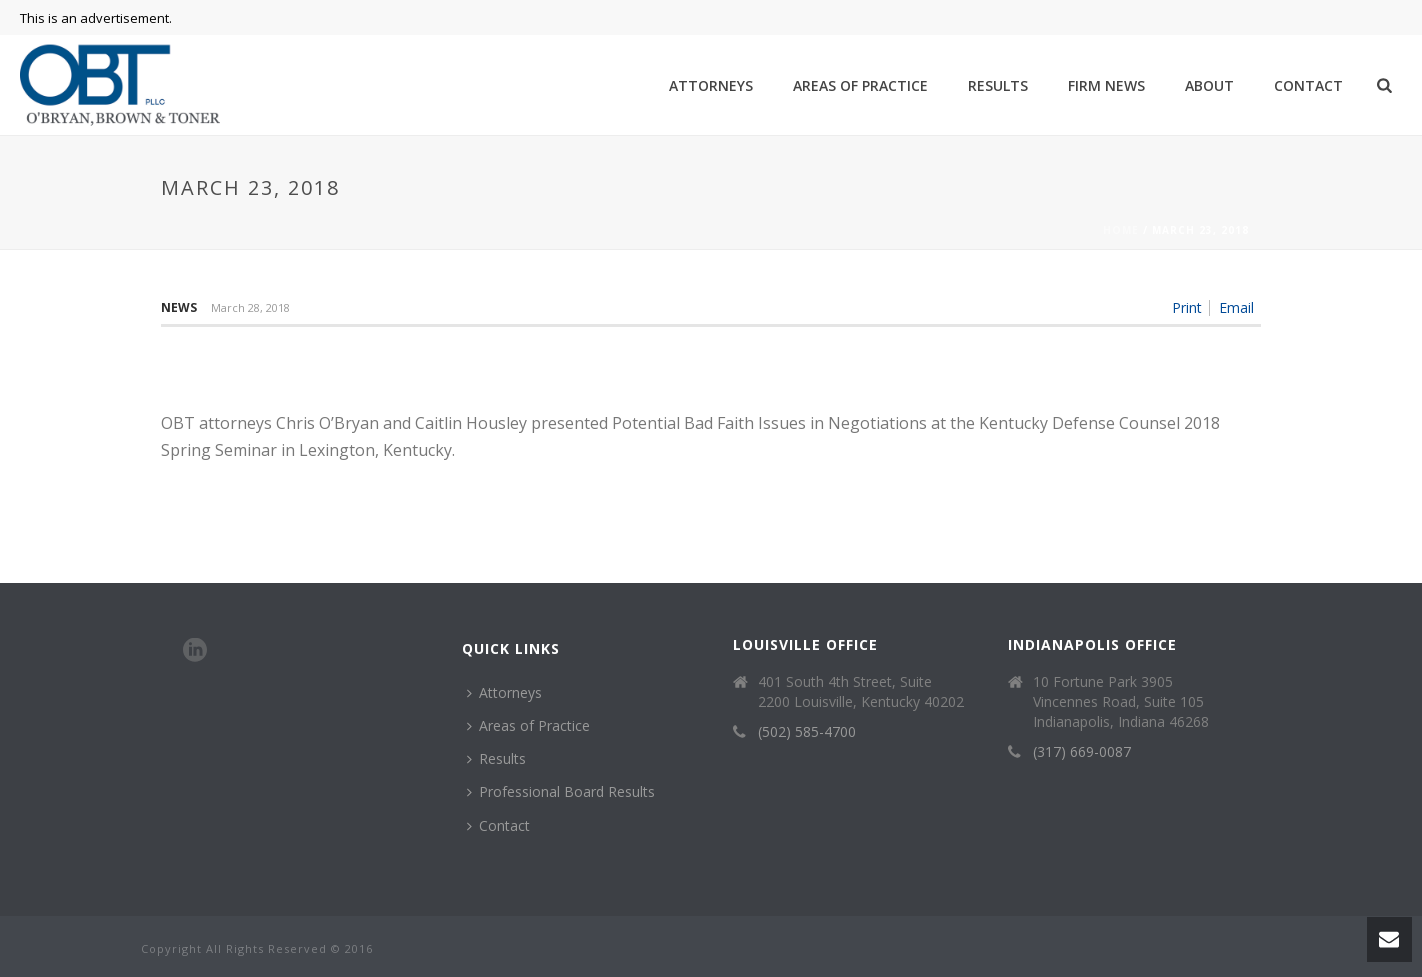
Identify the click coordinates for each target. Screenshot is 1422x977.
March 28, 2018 (250, 307)
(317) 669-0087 (1082, 752)
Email (1236, 308)
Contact (1308, 85)
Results (998, 85)
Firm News (1106, 85)
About (1209, 85)
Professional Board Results (561, 791)
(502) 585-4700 (807, 732)
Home (1121, 230)
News (179, 307)
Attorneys (711, 85)
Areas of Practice (860, 85)
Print (1187, 308)
